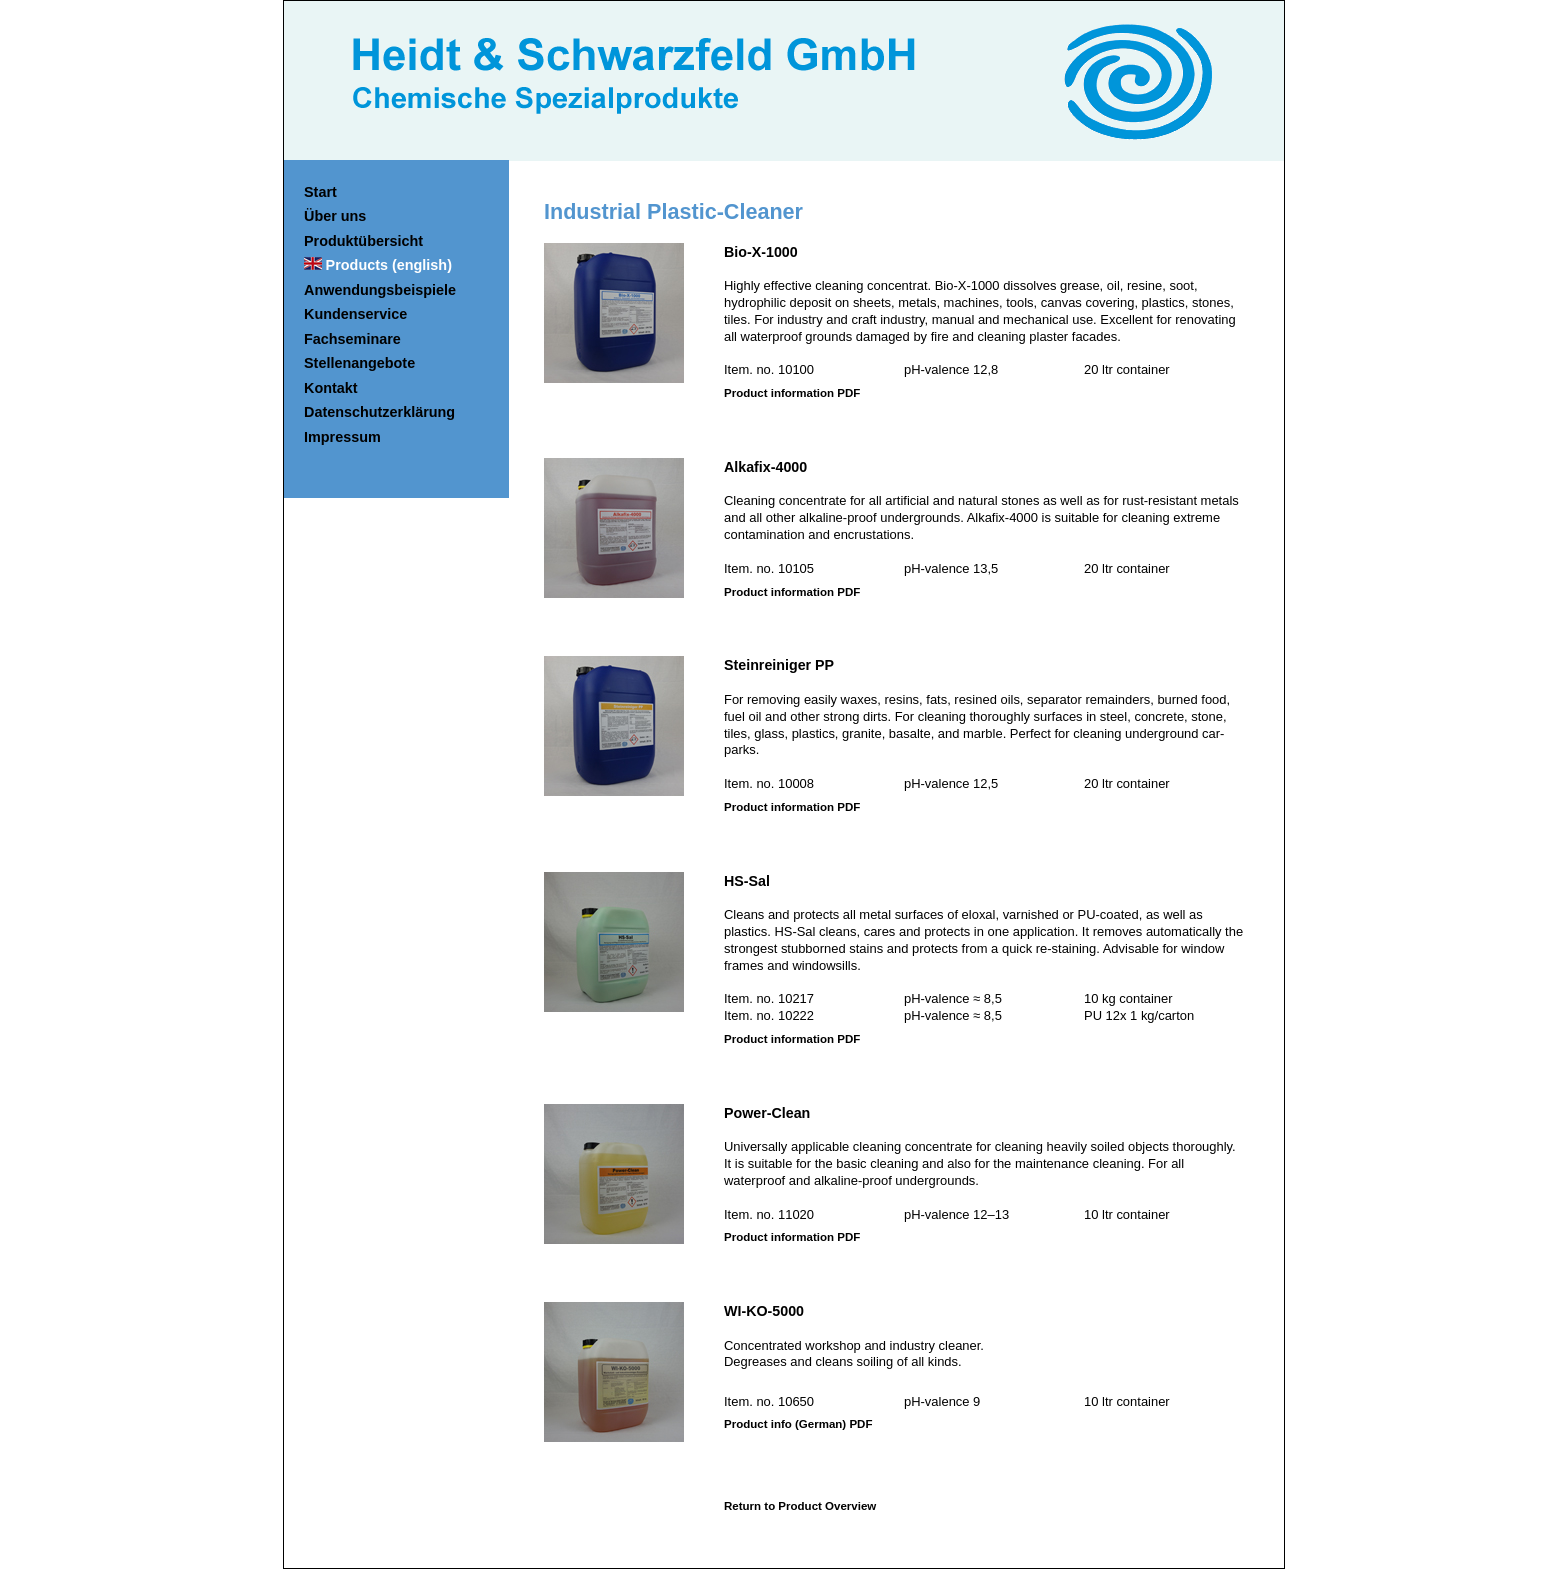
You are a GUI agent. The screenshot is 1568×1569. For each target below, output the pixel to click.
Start (320, 192)
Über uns (335, 216)
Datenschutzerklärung (379, 412)
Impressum (342, 437)
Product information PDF (792, 393)
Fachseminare (352, 339)
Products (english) (389, 265)
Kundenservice (355, 314)
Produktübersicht (363, 241)
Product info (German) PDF (798, 1424)
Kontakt (331, 388)
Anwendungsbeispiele (380, 290)
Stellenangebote (359, 363)
